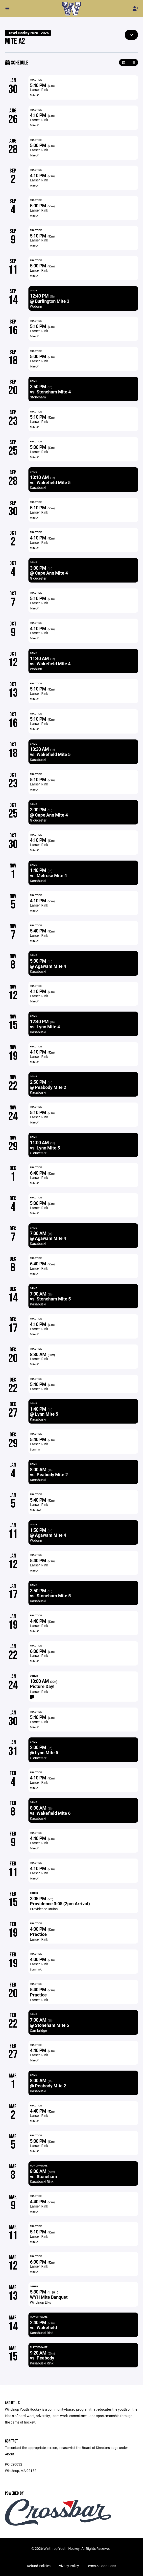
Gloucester (38, 578)
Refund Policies (38, 2565)
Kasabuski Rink (41, 2181)
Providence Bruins (44, 1908)
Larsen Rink (39, 89)
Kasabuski (38, 487)
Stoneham (38, 397)
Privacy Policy (68, 2565)
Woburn (36, 306)
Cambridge (38, 2030)
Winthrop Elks (40, 2302)
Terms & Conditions (101, 2565)
